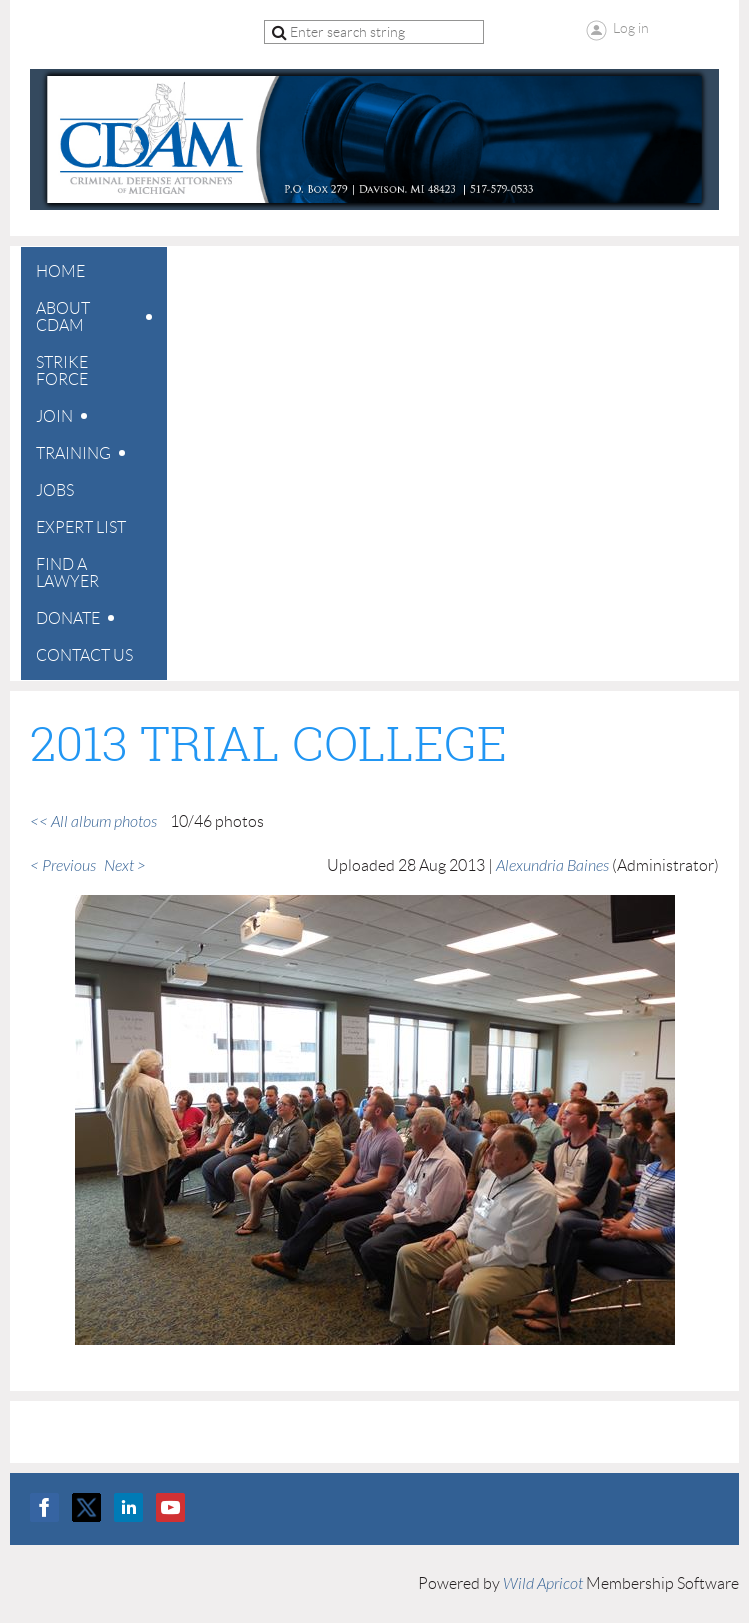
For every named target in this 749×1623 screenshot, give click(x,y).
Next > (125, 866)
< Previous (63, 866)
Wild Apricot (543, 1584)
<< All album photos (93, 822)
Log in (631, 28)
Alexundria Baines (552, 866)
